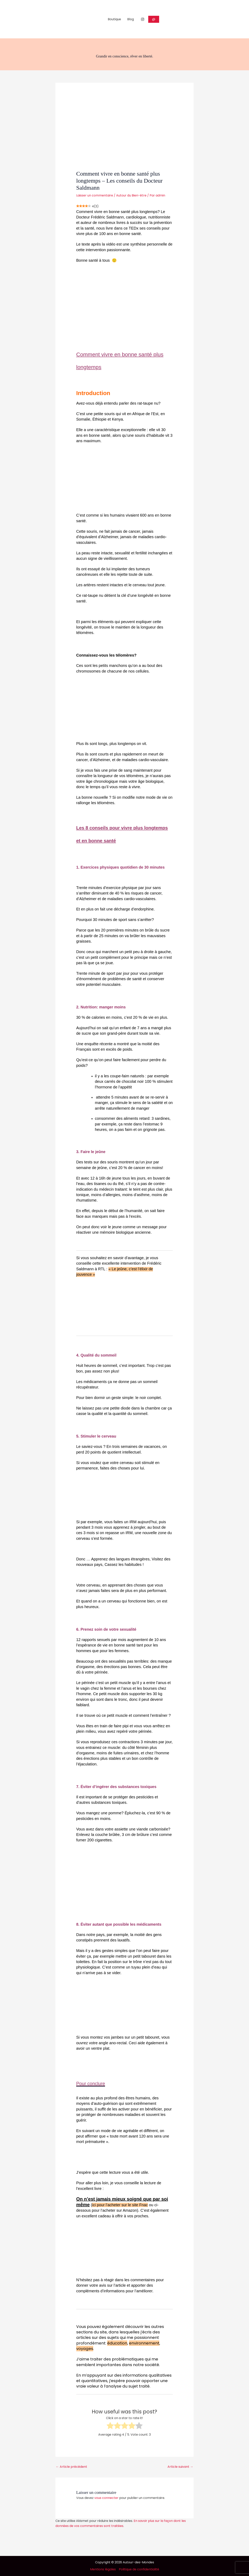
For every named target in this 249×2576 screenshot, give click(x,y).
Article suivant (180, 2466)
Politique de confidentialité (139, 2569)
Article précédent (71, 2466)
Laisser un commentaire (94, 195)
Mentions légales (103, 2569)
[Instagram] (142, 19)
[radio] (110, 2426)
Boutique (114, 19)
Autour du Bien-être (131, 195)
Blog (130, 19)
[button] (153, 19)
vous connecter (106, 2498)
